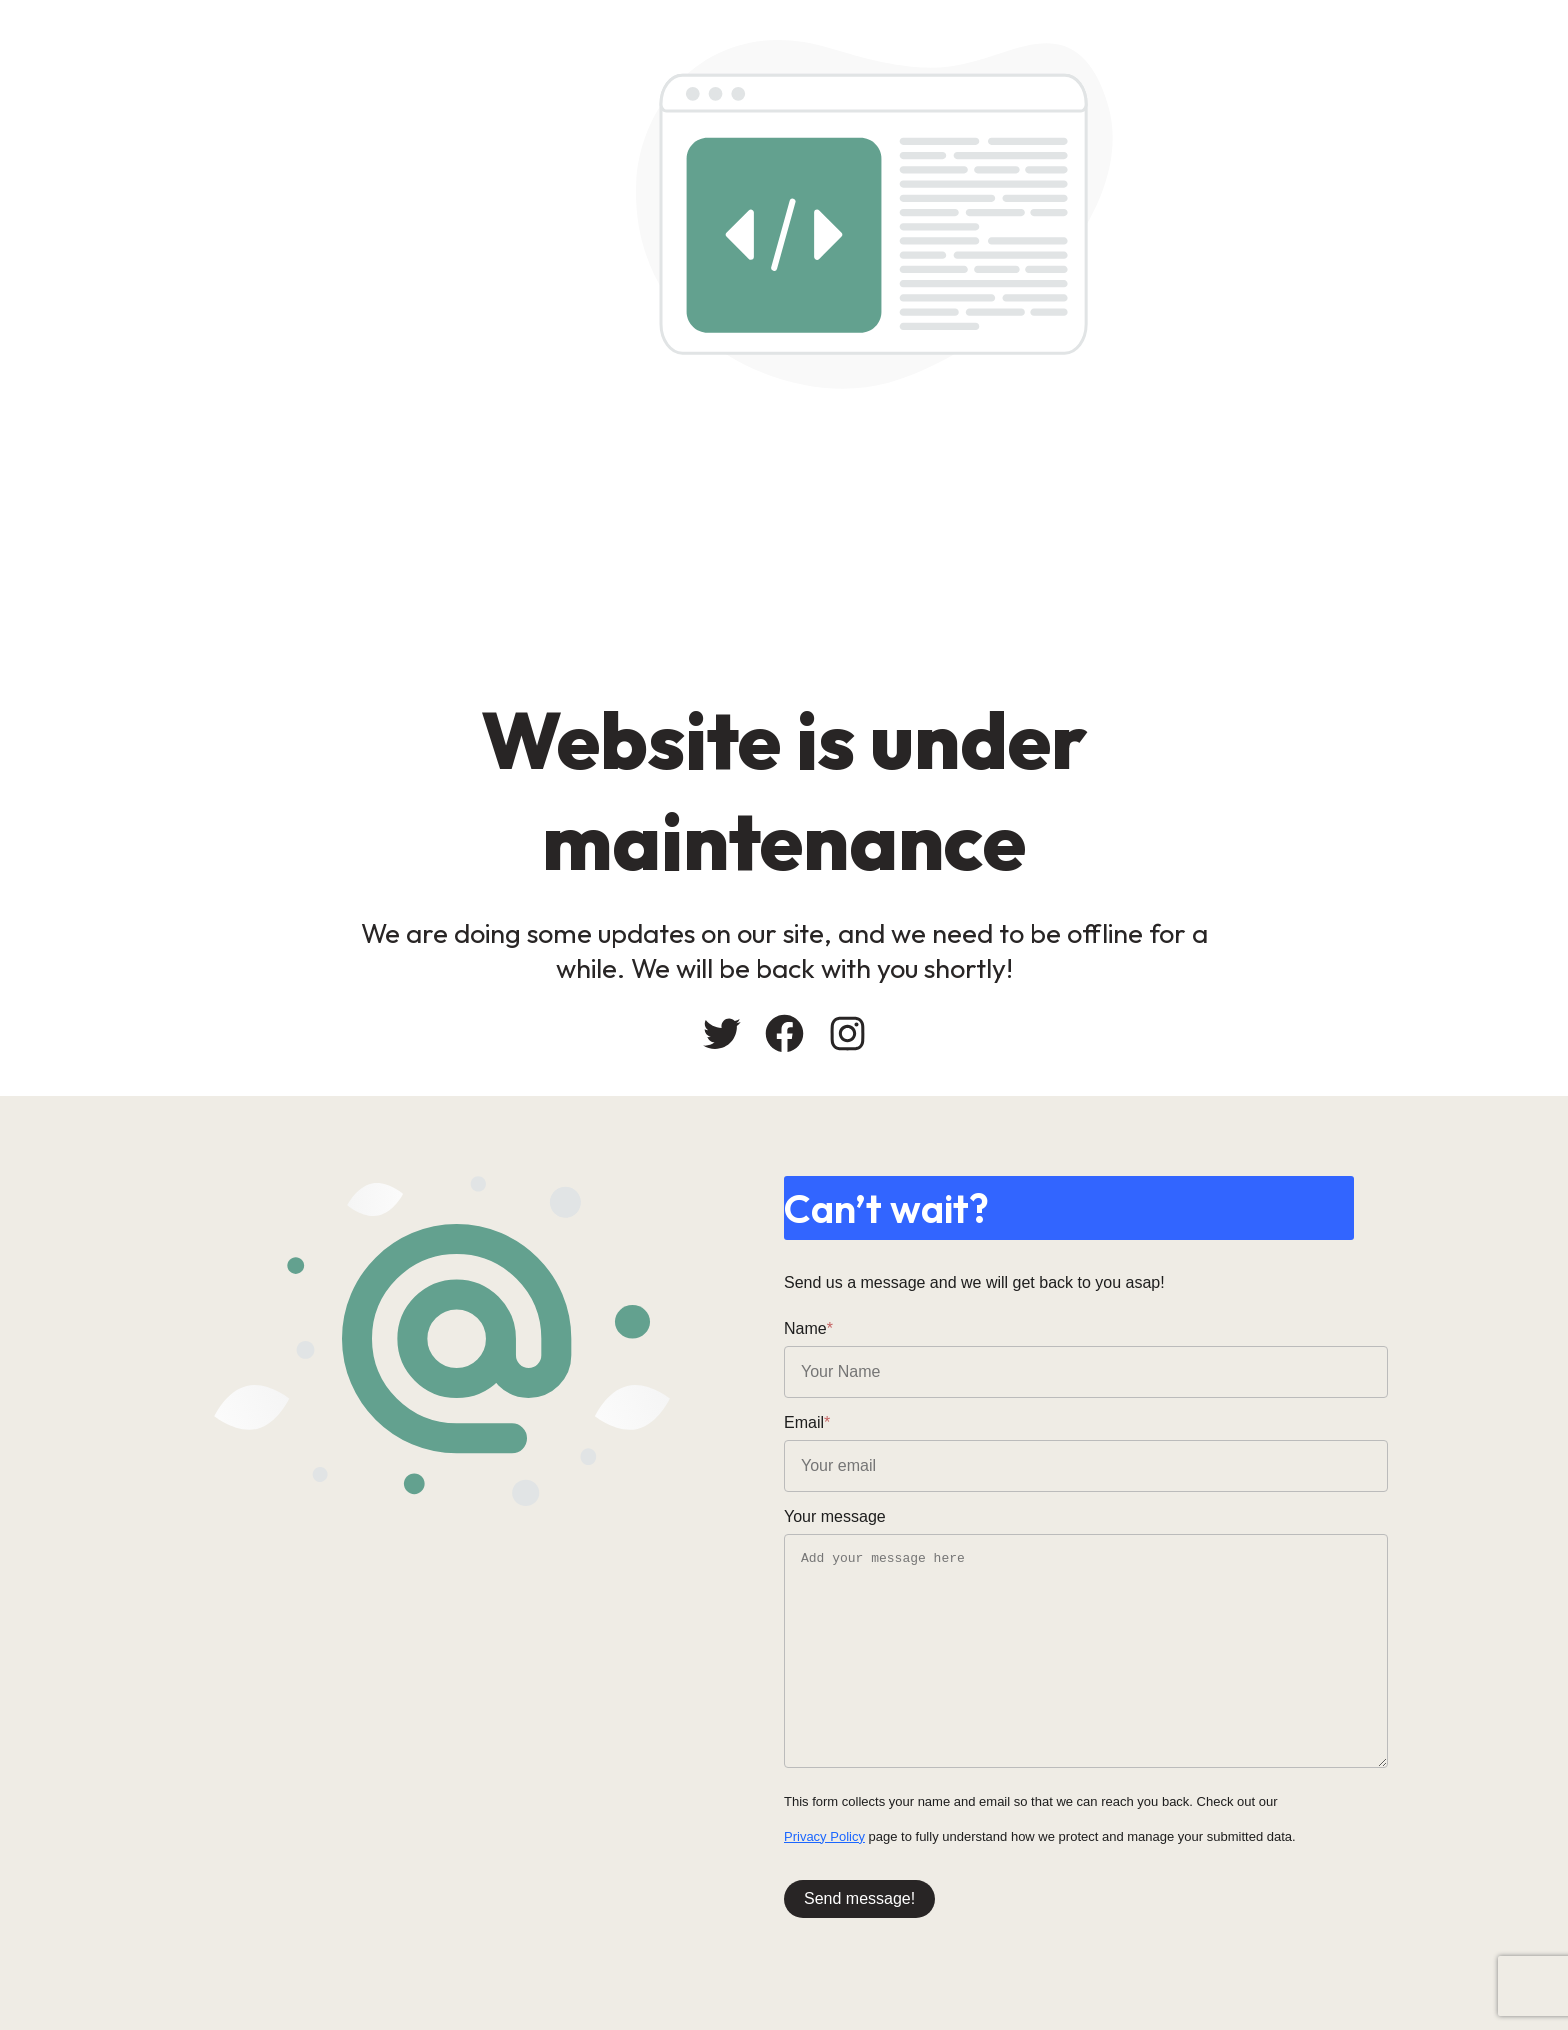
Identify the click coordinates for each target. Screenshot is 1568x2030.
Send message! (859, 1898)
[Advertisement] (934, 539)
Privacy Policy (824, 1836)
